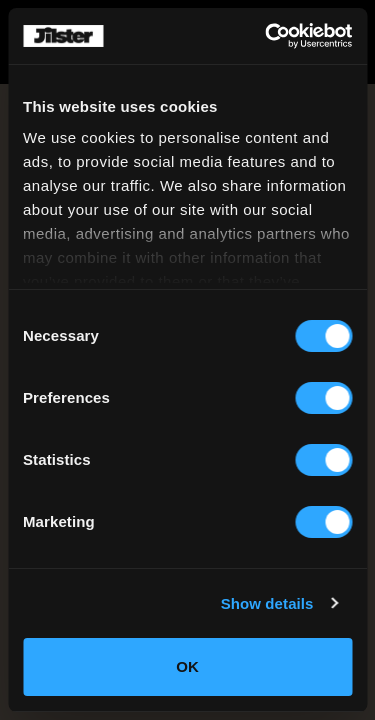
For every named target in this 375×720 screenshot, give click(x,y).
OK (187, 666)
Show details (267, 603)
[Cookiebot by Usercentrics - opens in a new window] (267, 36)
